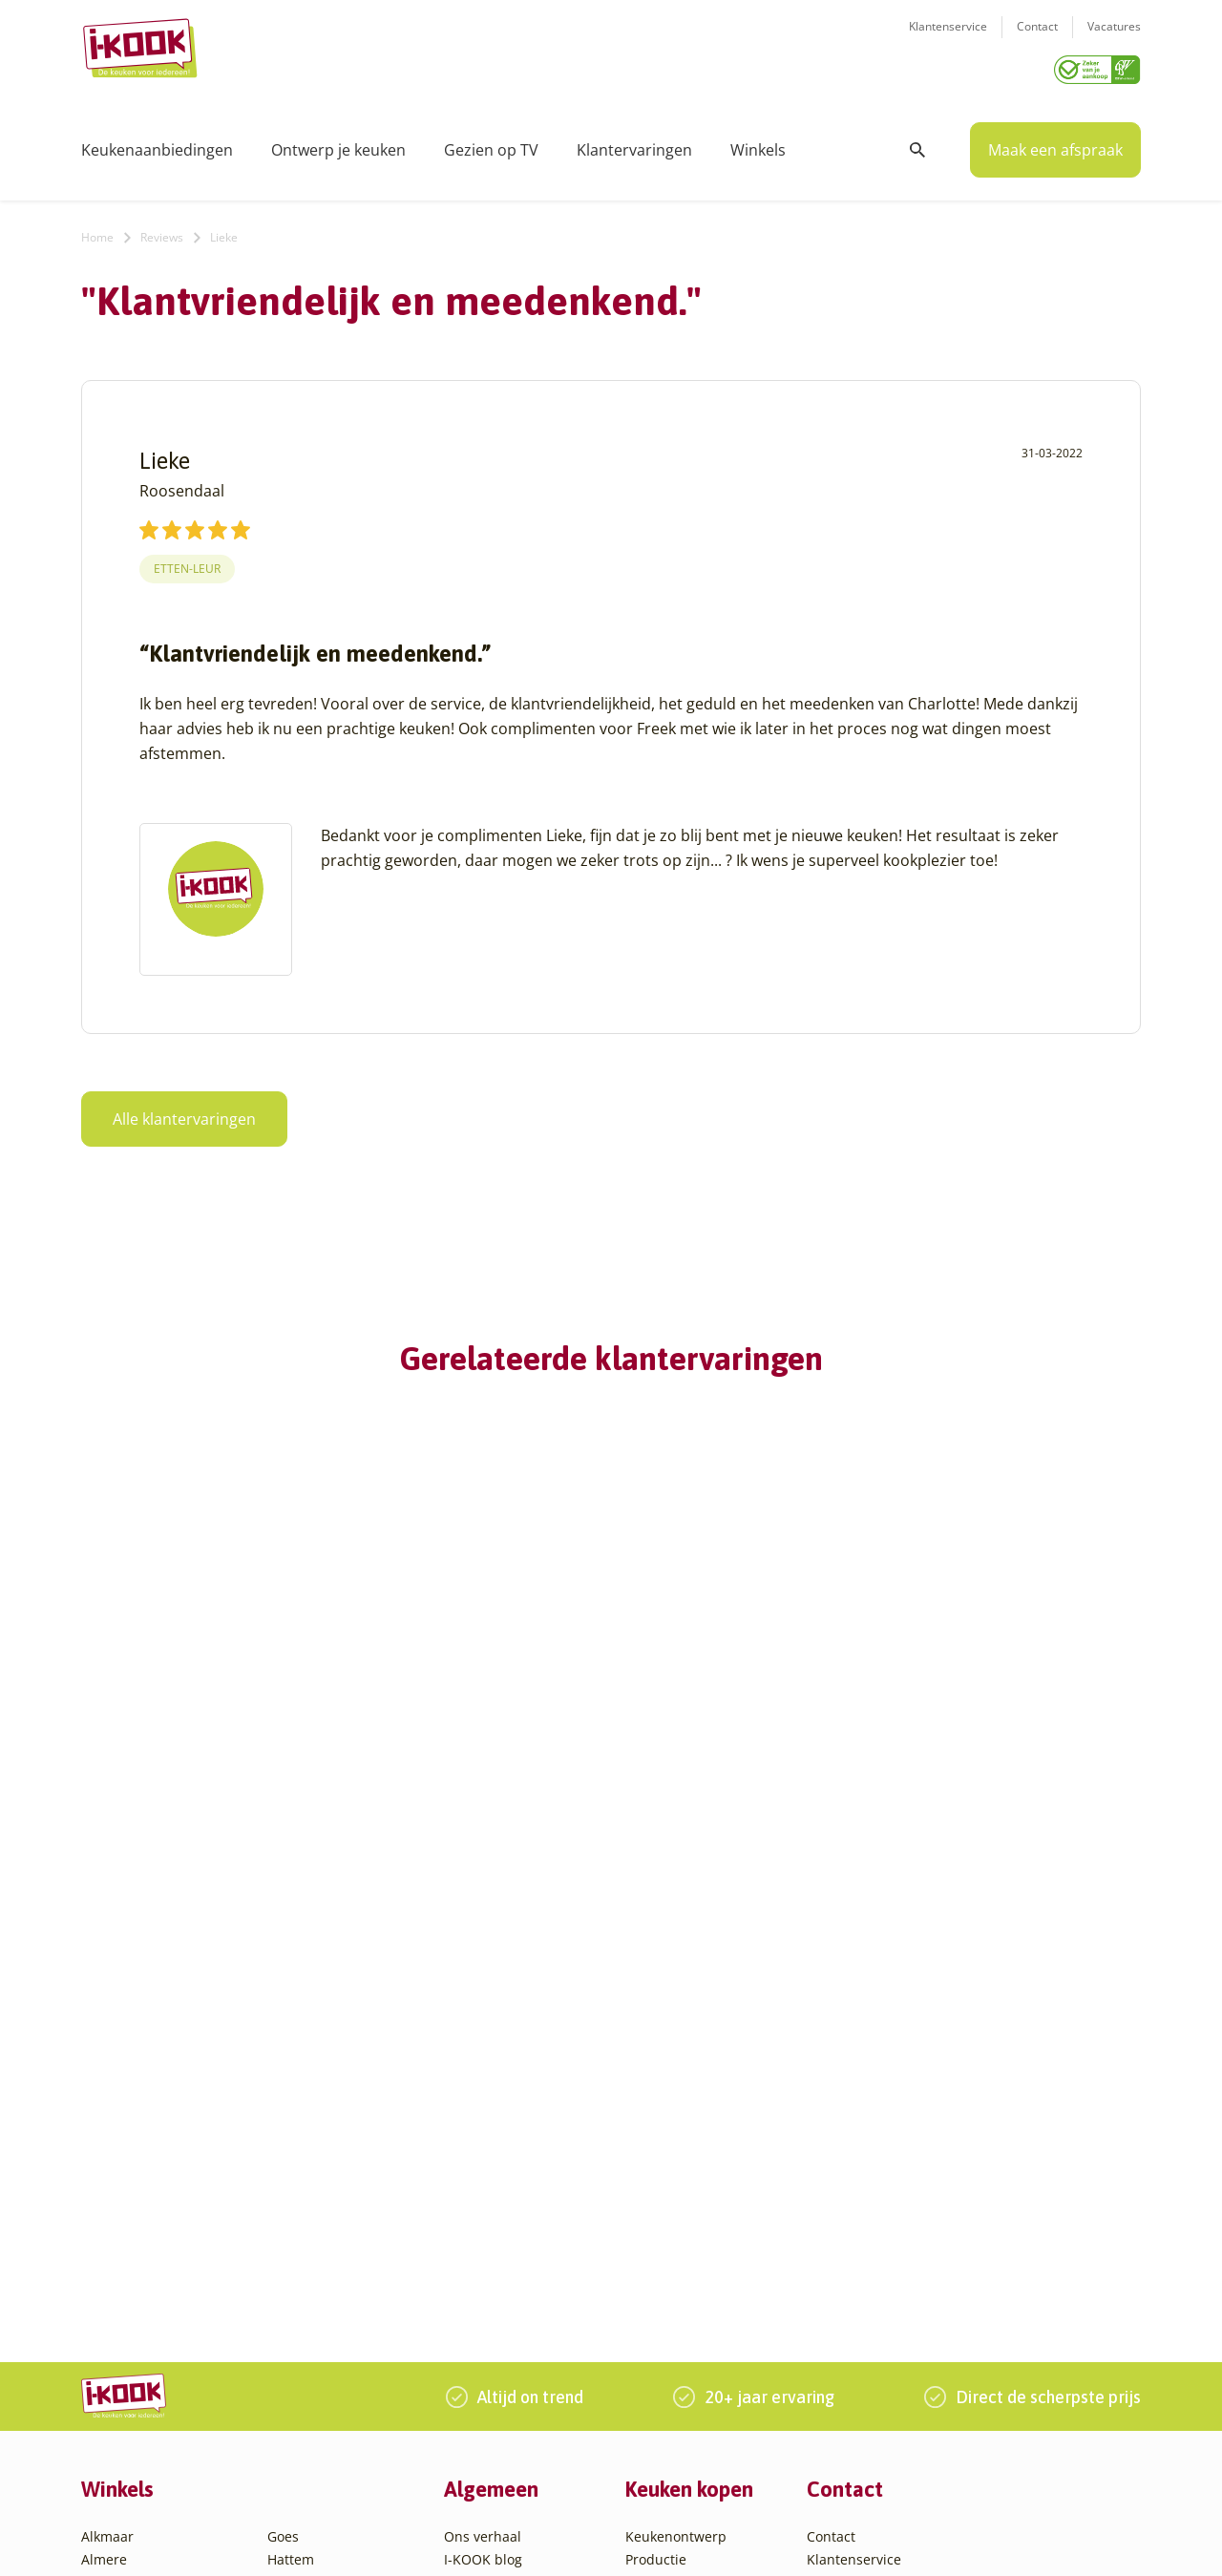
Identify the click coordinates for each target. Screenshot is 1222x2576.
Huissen (293, 2198)
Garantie (653, 2244)
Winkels (758, 143)
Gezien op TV (491, 143)
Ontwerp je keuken (338, 143)
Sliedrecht (299, 2313)
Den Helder (117, 2405)
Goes (283, 2130)
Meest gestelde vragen (516, 2244)
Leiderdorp (302, 2221)
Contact (1037, 39)
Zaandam (297, 2405)
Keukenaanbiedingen (157, 143)
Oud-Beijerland (316, 2244)
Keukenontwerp (676, 2130)
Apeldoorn (114, 2244)
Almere (104, 2152)
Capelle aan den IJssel (151, 2336)
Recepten (474, 2175)
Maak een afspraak (1055, 143)
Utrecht (291, 2336)
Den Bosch (115, 2359)
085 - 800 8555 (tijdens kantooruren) (948, 2245)
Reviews (161, 230)
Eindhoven (115, 2427)
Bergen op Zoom (133, 2313)
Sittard (288, 2290)
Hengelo (293, 2175)
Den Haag (112, 2382)
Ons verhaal (482, 2130)
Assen (100, 2267)
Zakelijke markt (492, 2198)
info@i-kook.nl (957, 2220)
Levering (652, 2221)
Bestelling (656, 2198)
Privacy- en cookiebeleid (660, 2541)
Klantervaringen (634, 143)
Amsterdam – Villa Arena (160, 2221)
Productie (655, 2152)
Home (97, 230)
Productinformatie (683, 2267)
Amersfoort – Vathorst (151, 2198)
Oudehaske (303, 2267)
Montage (653, 2175)
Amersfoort (117, 2175)
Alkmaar (107, 2130)
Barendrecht (121, 2290)
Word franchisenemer (514, 2290)
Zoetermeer (304, 2427)
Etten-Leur (187, 562)
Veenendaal (305, 2382)
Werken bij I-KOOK (503, 2221)
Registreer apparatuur (515, 2267)
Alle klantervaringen (184, 1112)
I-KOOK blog (483, 2152)
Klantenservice (948, 39)
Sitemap (768, 2541)
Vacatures (1114, 39)
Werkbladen (664, 2290)
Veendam (297, 2359)
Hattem (290, 2152)
